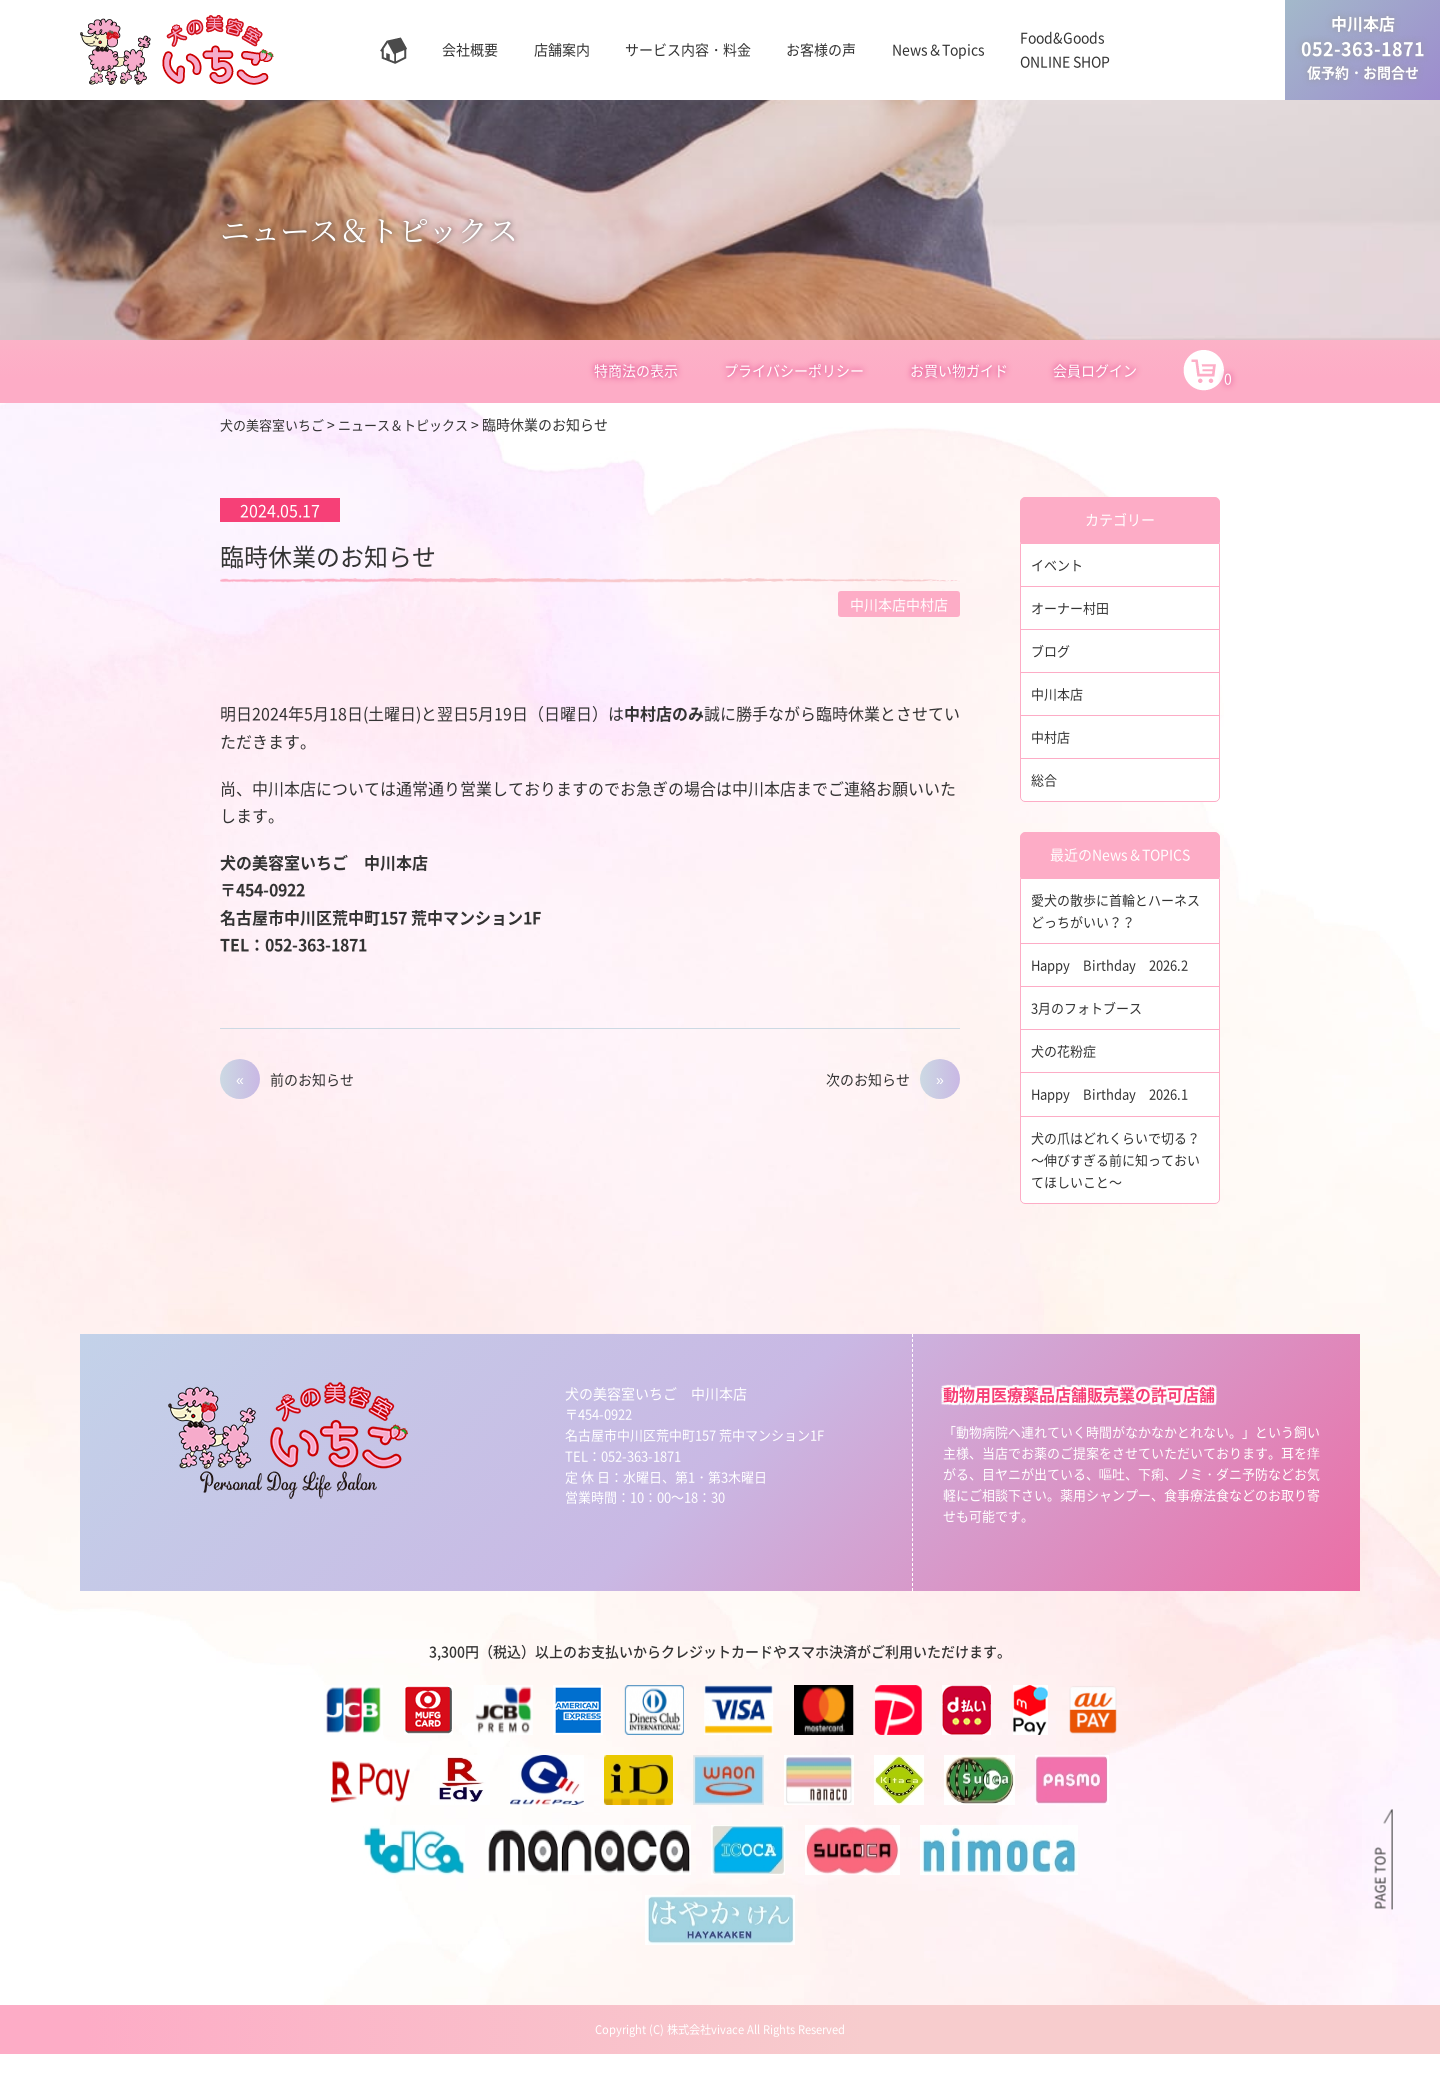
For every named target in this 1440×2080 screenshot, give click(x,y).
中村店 (1052, 744)
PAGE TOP (1379, 1877)
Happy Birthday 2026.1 (1116, 1113)
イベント (1059, 565)
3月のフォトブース (1091, 1024)
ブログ (1052, 654)
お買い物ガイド (959, 370)
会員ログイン (1095, 370)
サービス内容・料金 (688, 49)
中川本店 (1059, 699)
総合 (1045, 789)
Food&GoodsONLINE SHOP (1065, 49)
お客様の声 (821, 49)
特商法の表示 (636, 370)
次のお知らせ (868, 1079)
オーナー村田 (1073, 609)
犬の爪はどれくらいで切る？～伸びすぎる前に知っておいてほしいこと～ (1115, 1182)
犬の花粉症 (1066, 1068)
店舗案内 (562, 49)
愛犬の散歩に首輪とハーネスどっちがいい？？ (1115, 922)
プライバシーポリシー (794, 370)
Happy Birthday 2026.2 (1116, 979)
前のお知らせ (312, 1079)
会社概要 (470, 49)
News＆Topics (938, 49)
